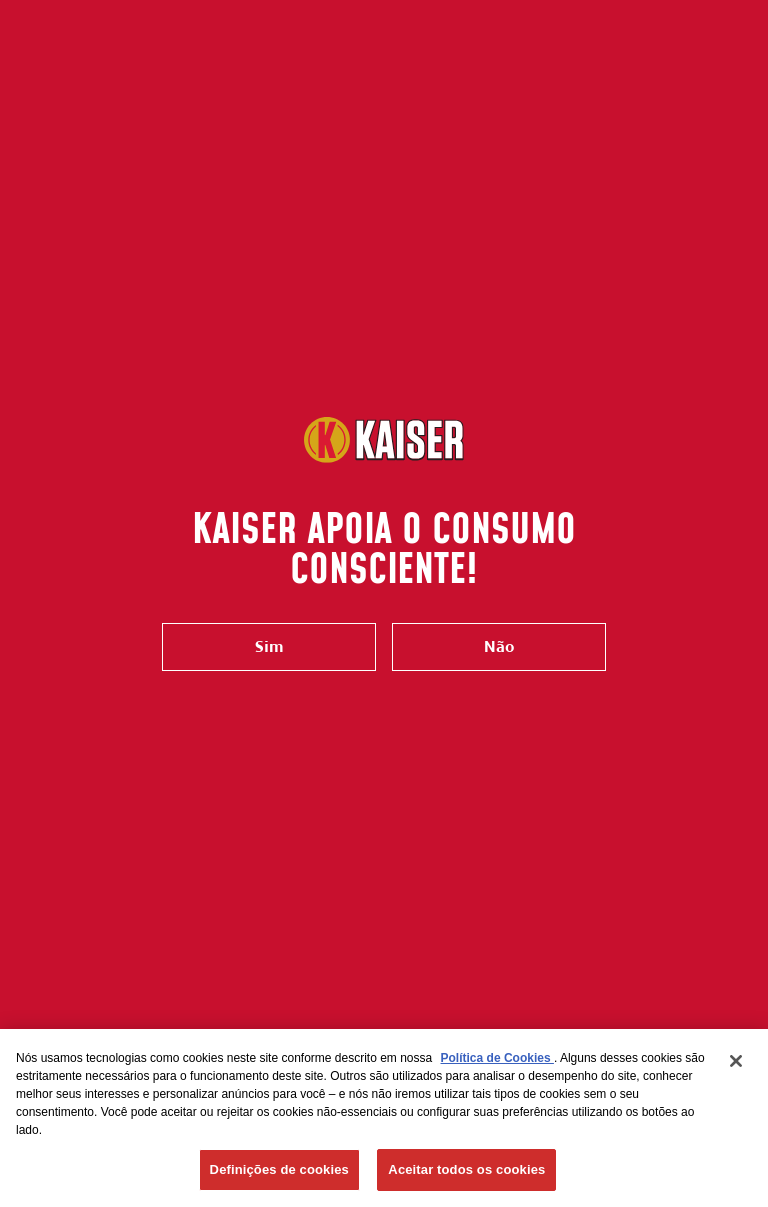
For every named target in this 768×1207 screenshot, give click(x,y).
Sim (269, 646)
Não (499, 646)
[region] (384, 1118)
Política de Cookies (497, 1058)
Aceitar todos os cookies (466, 1169)
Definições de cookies (279, 1169)
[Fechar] (736, 1061)
